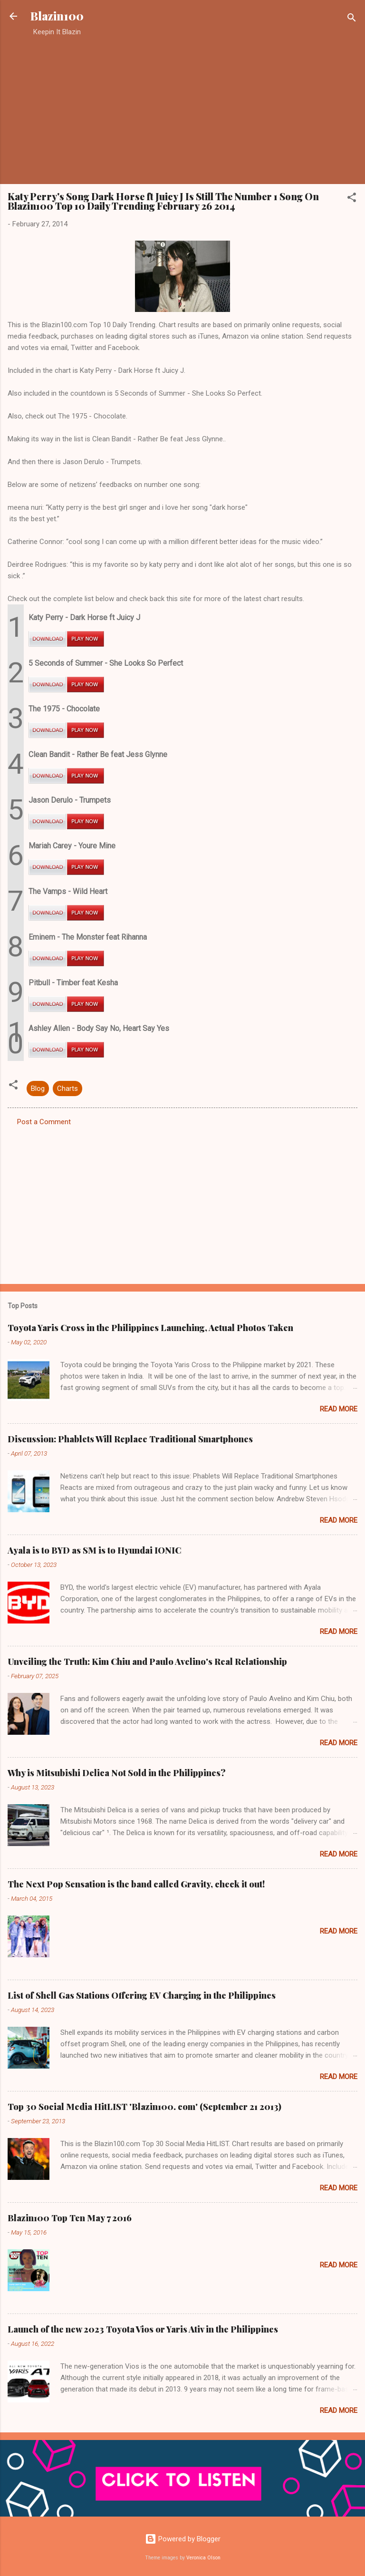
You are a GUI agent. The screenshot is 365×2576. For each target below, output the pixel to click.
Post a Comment (44, 1122)
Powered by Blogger (183, 2539)
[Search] (351, 19)
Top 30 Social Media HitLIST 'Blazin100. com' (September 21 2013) (144, 2106)
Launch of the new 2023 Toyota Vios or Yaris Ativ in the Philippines (143, 2329)
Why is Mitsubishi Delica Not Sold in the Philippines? (117, 1773)
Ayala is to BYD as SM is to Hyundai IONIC (94, 1550)
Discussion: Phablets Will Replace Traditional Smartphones (130, 1439)
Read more (338, 1409)
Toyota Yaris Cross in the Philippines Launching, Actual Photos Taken (150, 1327)
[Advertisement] (182, 109)
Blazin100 (57, 16)
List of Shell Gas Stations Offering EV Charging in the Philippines (142, 1995)
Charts (67, 1088)
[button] (351, 199)
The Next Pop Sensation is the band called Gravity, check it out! (136, 1884)
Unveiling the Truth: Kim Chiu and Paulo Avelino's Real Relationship (147, 1661)
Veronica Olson (203, 2558)
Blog (38, 1088)
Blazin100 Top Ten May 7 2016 (70, 2218)
